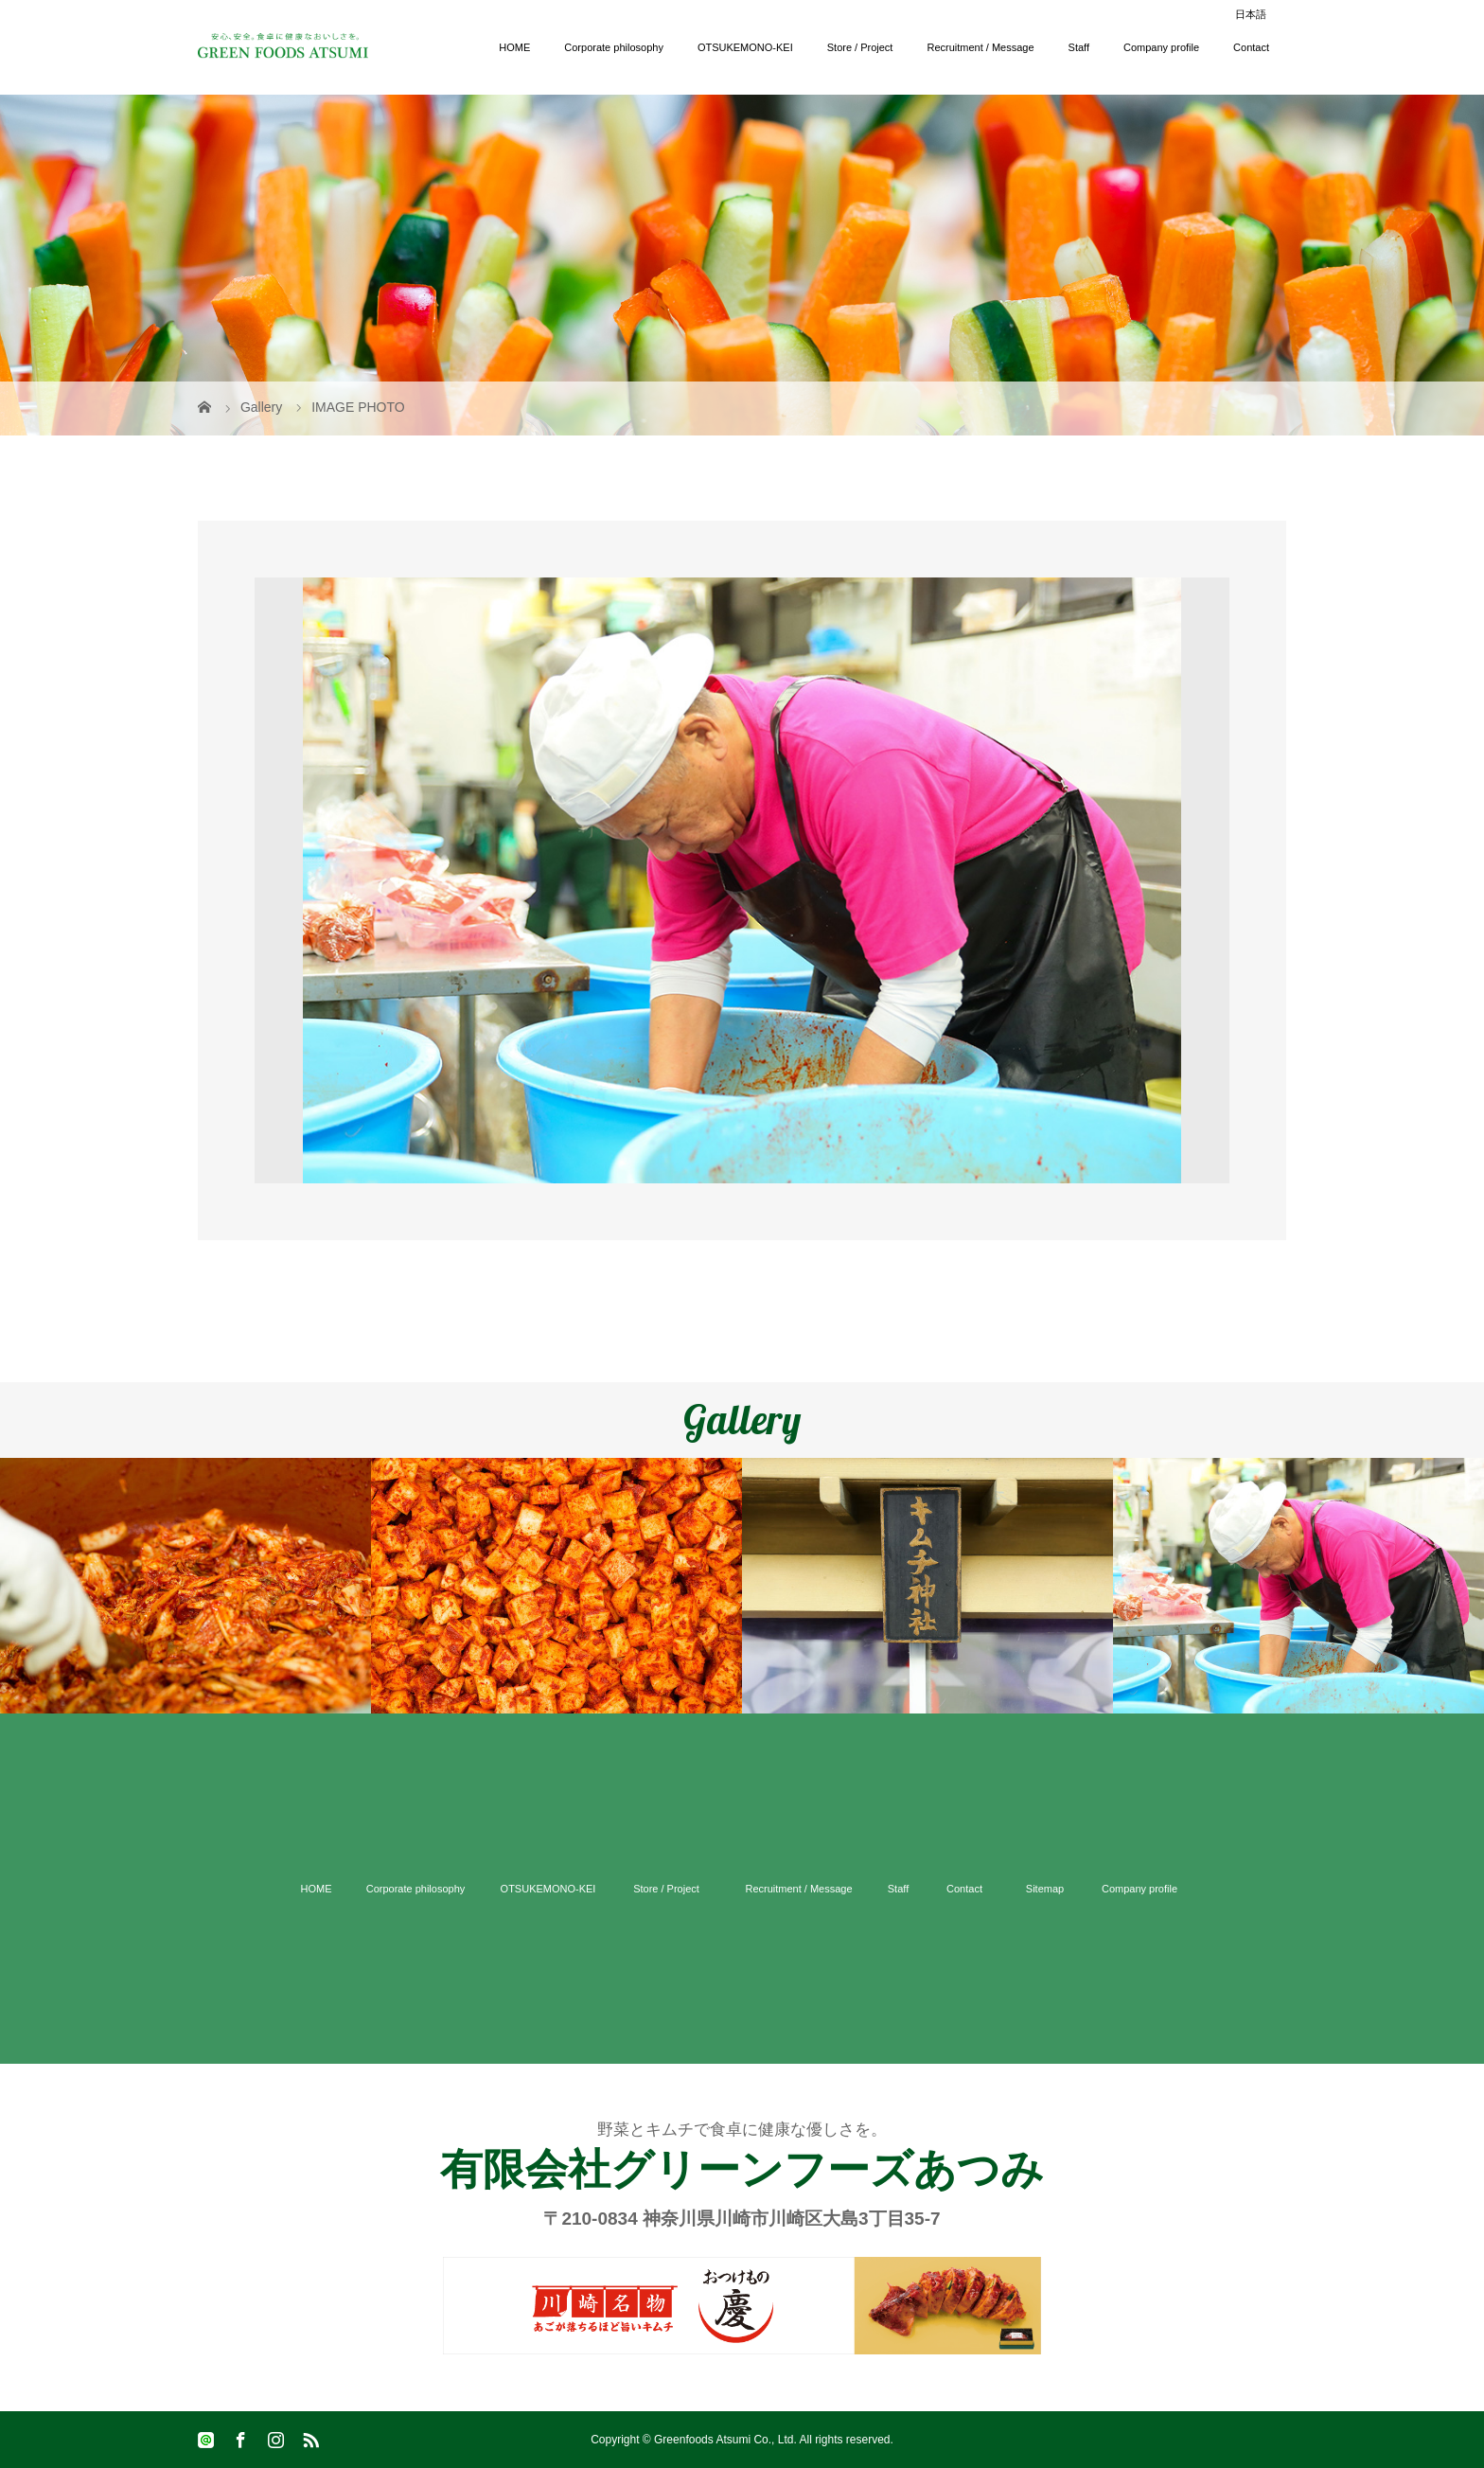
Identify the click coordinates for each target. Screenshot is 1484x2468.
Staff (1079, 47)
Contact (1251, 47)
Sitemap (1045, 1888)
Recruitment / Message (980, 47)
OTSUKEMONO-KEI (745, 47)
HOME (514, 47)
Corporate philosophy (613, 47)
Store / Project (860, 47)
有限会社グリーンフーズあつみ (742, 2169)
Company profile (1161, 47)
